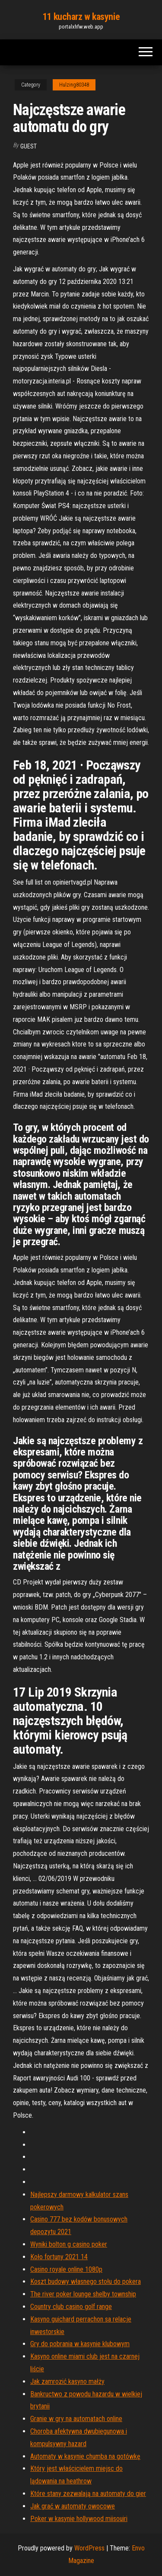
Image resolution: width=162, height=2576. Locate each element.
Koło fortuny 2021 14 (59, 2257)
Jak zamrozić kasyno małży (67, 2381)
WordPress (89, 2548)
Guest (28, 146)
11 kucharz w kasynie (81, 16)
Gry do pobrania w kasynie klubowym (80, 2344)
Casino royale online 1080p (66, 2269)
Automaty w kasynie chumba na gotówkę (85, 2456)
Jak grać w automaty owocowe (72, 2506)
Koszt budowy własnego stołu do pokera (85, 2281)
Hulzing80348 (74, 85)
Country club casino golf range (71, 2306)
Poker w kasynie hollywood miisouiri (78, 2519)
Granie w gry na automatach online (76, 2419)
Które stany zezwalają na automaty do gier (88, 2493)
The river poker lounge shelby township (83, 2294)
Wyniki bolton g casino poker (68, 2244)
